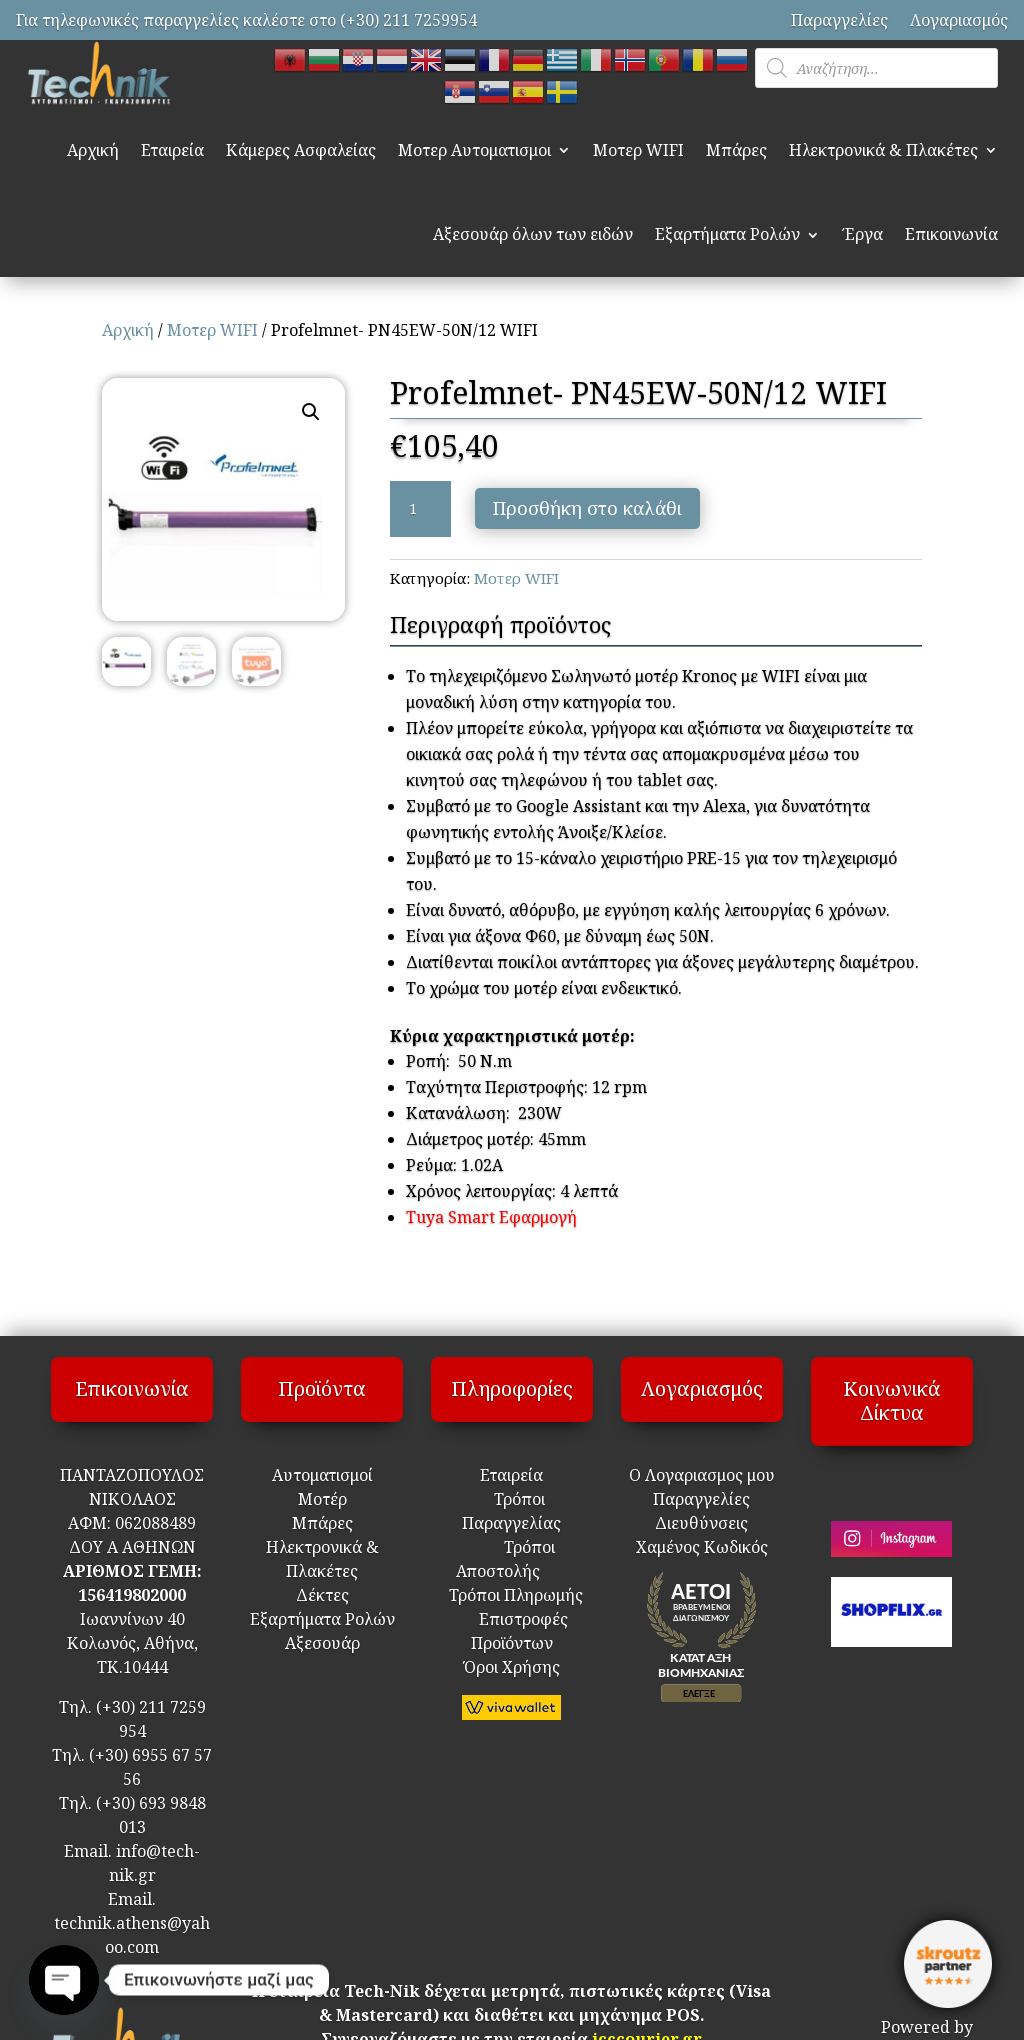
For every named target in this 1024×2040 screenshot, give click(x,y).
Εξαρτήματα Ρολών (727, 234)
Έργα (862, 234)
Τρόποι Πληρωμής (514, 1595)
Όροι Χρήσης (512, 1667)
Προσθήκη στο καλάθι (587, 508)
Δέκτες (322, 1595)
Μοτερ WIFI (638, 150)
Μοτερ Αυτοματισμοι (474, 150)
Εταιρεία (172, 150)
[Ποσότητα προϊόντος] (420, 509)
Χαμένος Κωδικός (702, 1547)
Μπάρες (736, 150)
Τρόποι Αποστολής (504, 1571)
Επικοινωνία (951, 234)
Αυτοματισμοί (322, 1475)
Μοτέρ (322, 1499)
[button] (311, 412)
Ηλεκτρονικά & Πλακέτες (883, 150)
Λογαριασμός (959, 20)
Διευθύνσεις (701, 1523)
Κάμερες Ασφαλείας (301, 150)
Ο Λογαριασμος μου (702, 1475)
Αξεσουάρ (322, 1643)
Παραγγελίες (839, 20)
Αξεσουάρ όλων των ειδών (533, 234)
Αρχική (93, 150)
